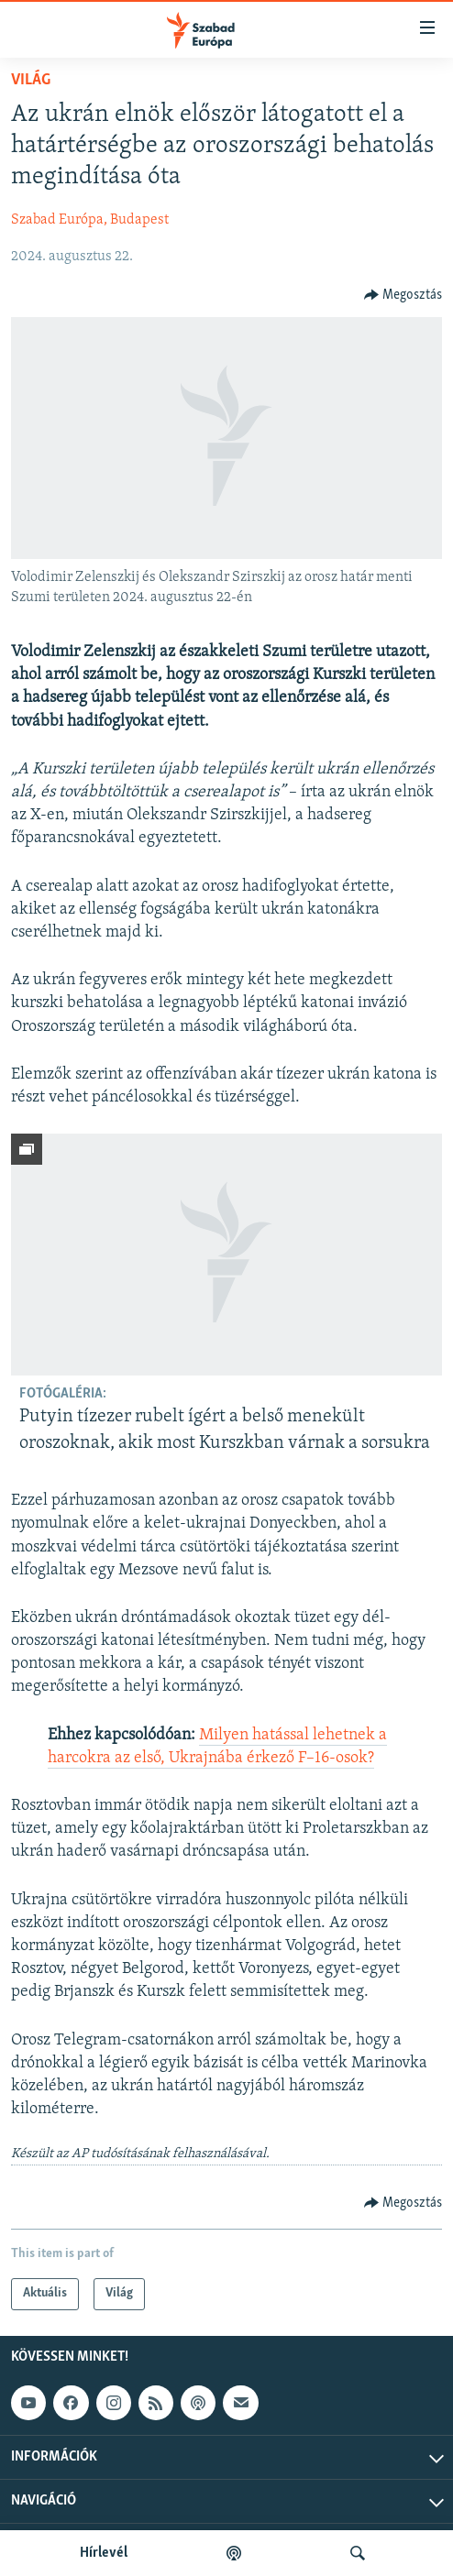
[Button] (403, 295)
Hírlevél (103, 2553)
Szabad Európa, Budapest (90, 220)
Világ (30, 80)
